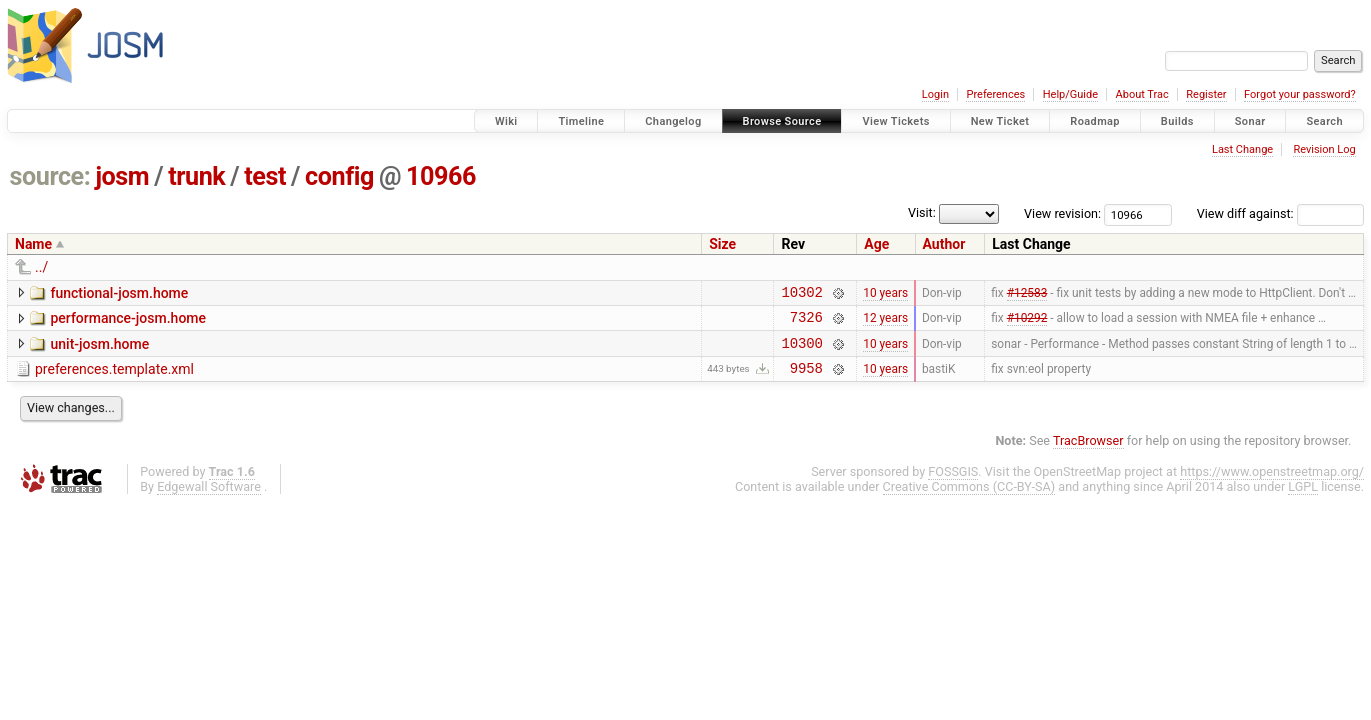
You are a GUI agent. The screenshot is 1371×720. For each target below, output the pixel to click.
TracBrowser (1088, 452)
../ (41, 267)
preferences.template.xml (114, 378)
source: (50, 176)
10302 (801, 294)
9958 (806, 379)
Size (722, 244)
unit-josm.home (99, 350)
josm (122, 176)
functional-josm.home (119, 293)
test (265, 176)
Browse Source (782, 121)
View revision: (1062, 213)
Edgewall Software (209, 498)
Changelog (673, 121)
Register (1206, 94)
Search (1324, 121)
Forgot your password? (1300, 94)
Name (33, 244)
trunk (196, 176)
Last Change (1242, 149)
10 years (885, 294)
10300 (801, 351)
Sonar (1250, 121)
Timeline (581, 121)
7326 (806, 322)
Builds (1177, 121)
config (339, 176)
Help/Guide (1070, 94)
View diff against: (1280, 213)
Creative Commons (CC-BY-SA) (969, 498)
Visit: (922, 212)
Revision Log (1324, 149)
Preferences (995, 94)
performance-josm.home (128, 321)
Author (944, 244)
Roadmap (1095, 121)
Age (876, 244)
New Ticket (1000, 121)
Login (935, 94)
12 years (885, 323)
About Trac (1142, 94)
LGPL (1303, 498)
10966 (441, 176)
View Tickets (895, 121)
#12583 (1027, 294)
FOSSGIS (953, 483)
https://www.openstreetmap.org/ (1272, 483)
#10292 (1027, 323)
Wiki (506, 121)
